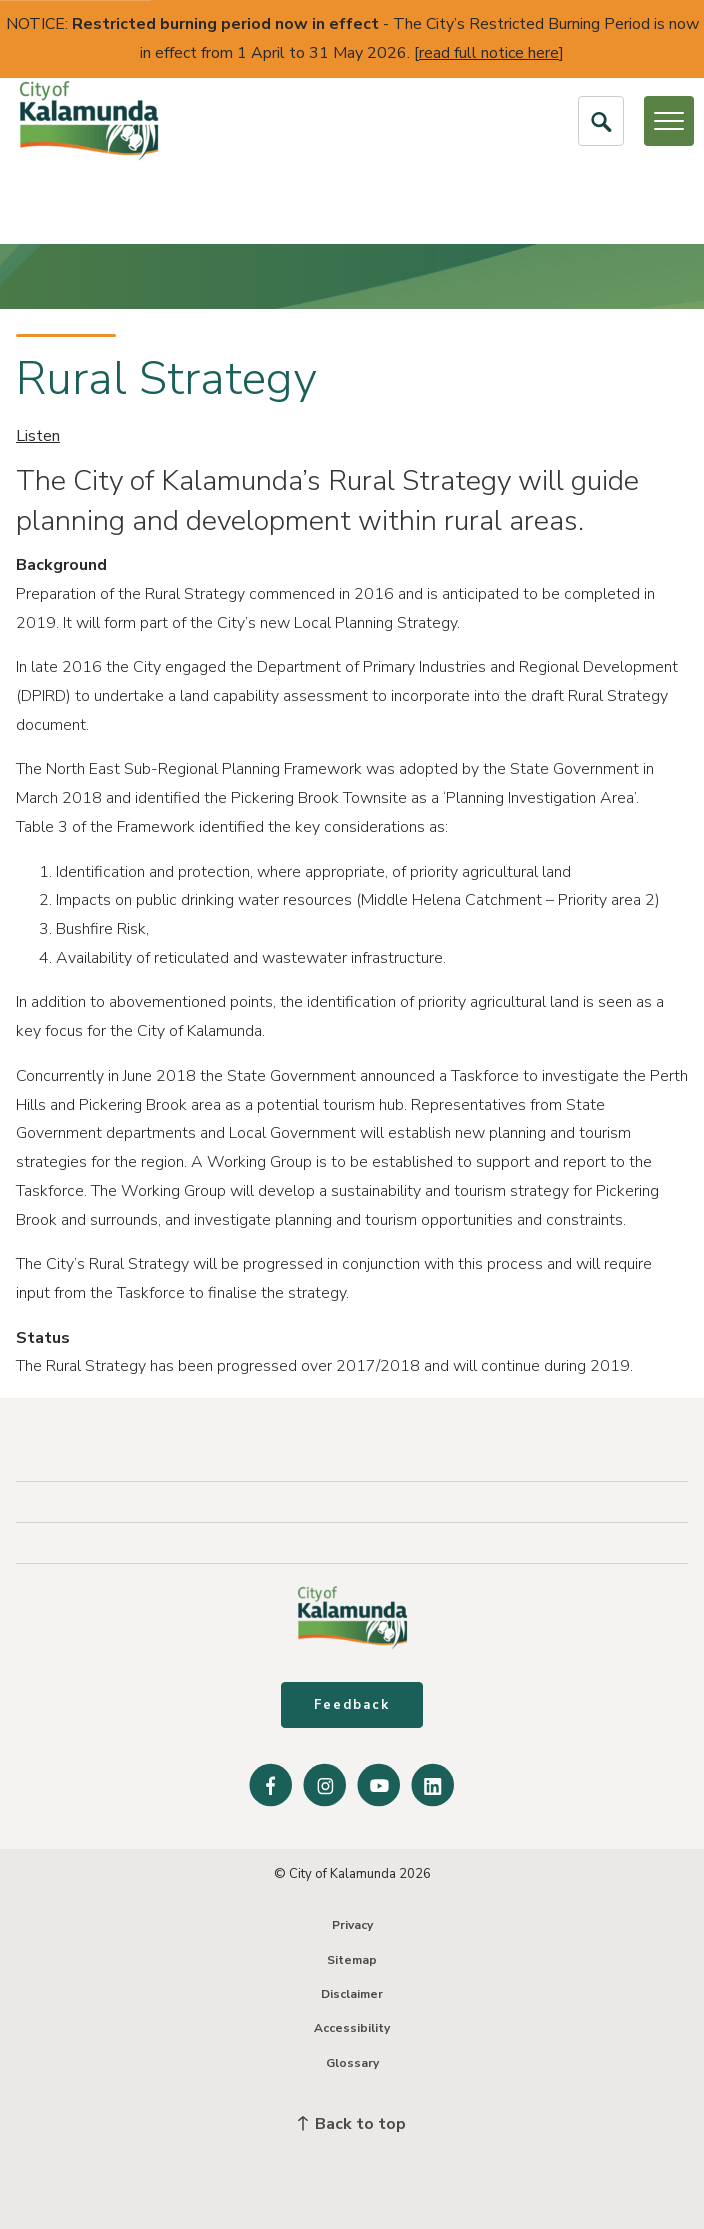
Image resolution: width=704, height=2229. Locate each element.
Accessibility (352, 2028)
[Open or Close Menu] (669, 121)
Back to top (352, 2124)
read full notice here (489, 53)
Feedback (352, 1705)
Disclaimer (352, 1994)
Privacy (352, 1925)
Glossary (352, 2063)
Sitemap (352, 1960)
